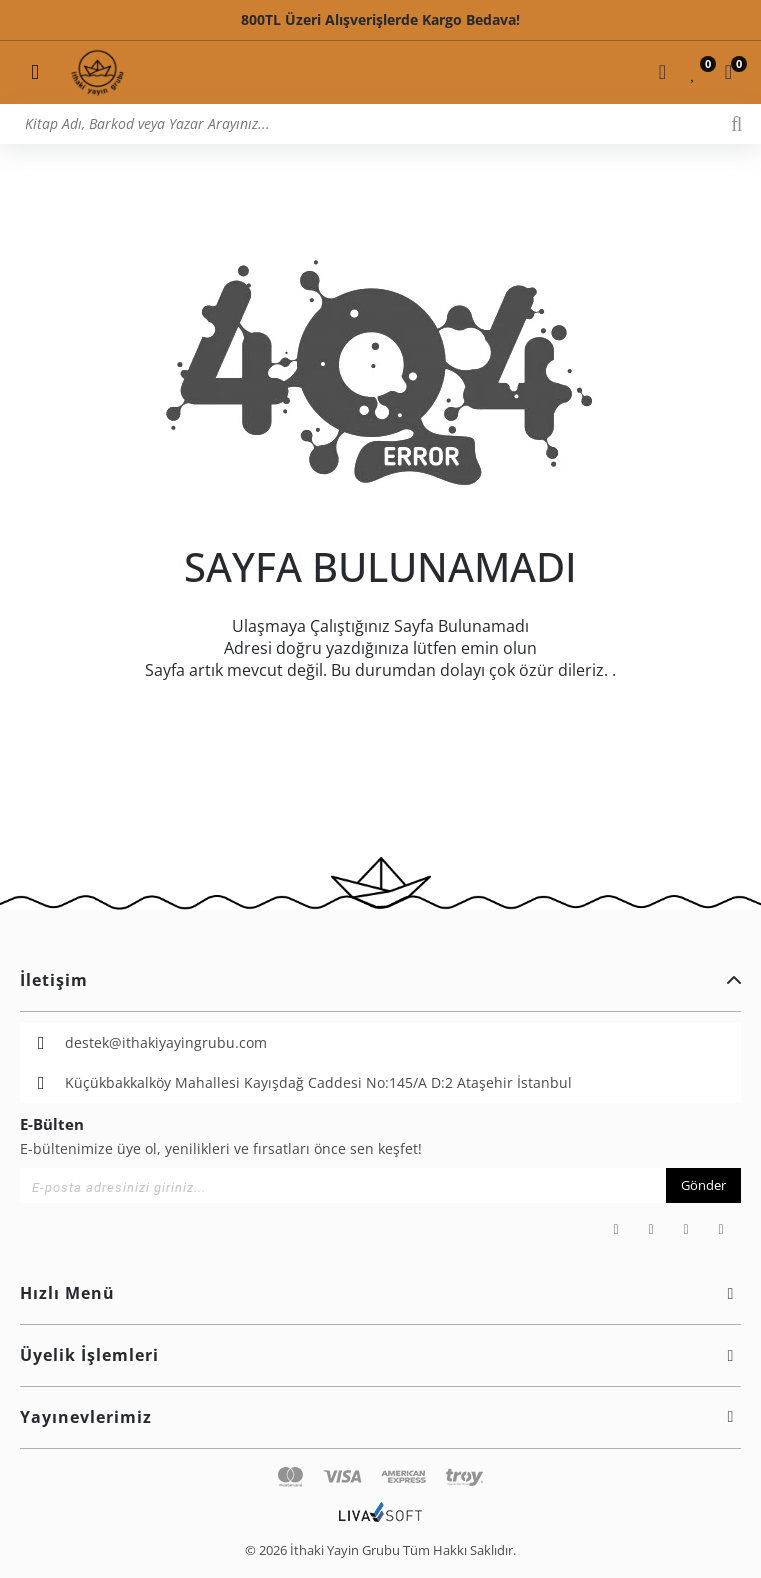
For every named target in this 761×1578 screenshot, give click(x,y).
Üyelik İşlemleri (380, 1355)
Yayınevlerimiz (380, 1417)
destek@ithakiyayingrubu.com (166, 1042)
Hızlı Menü (380, 1293)
